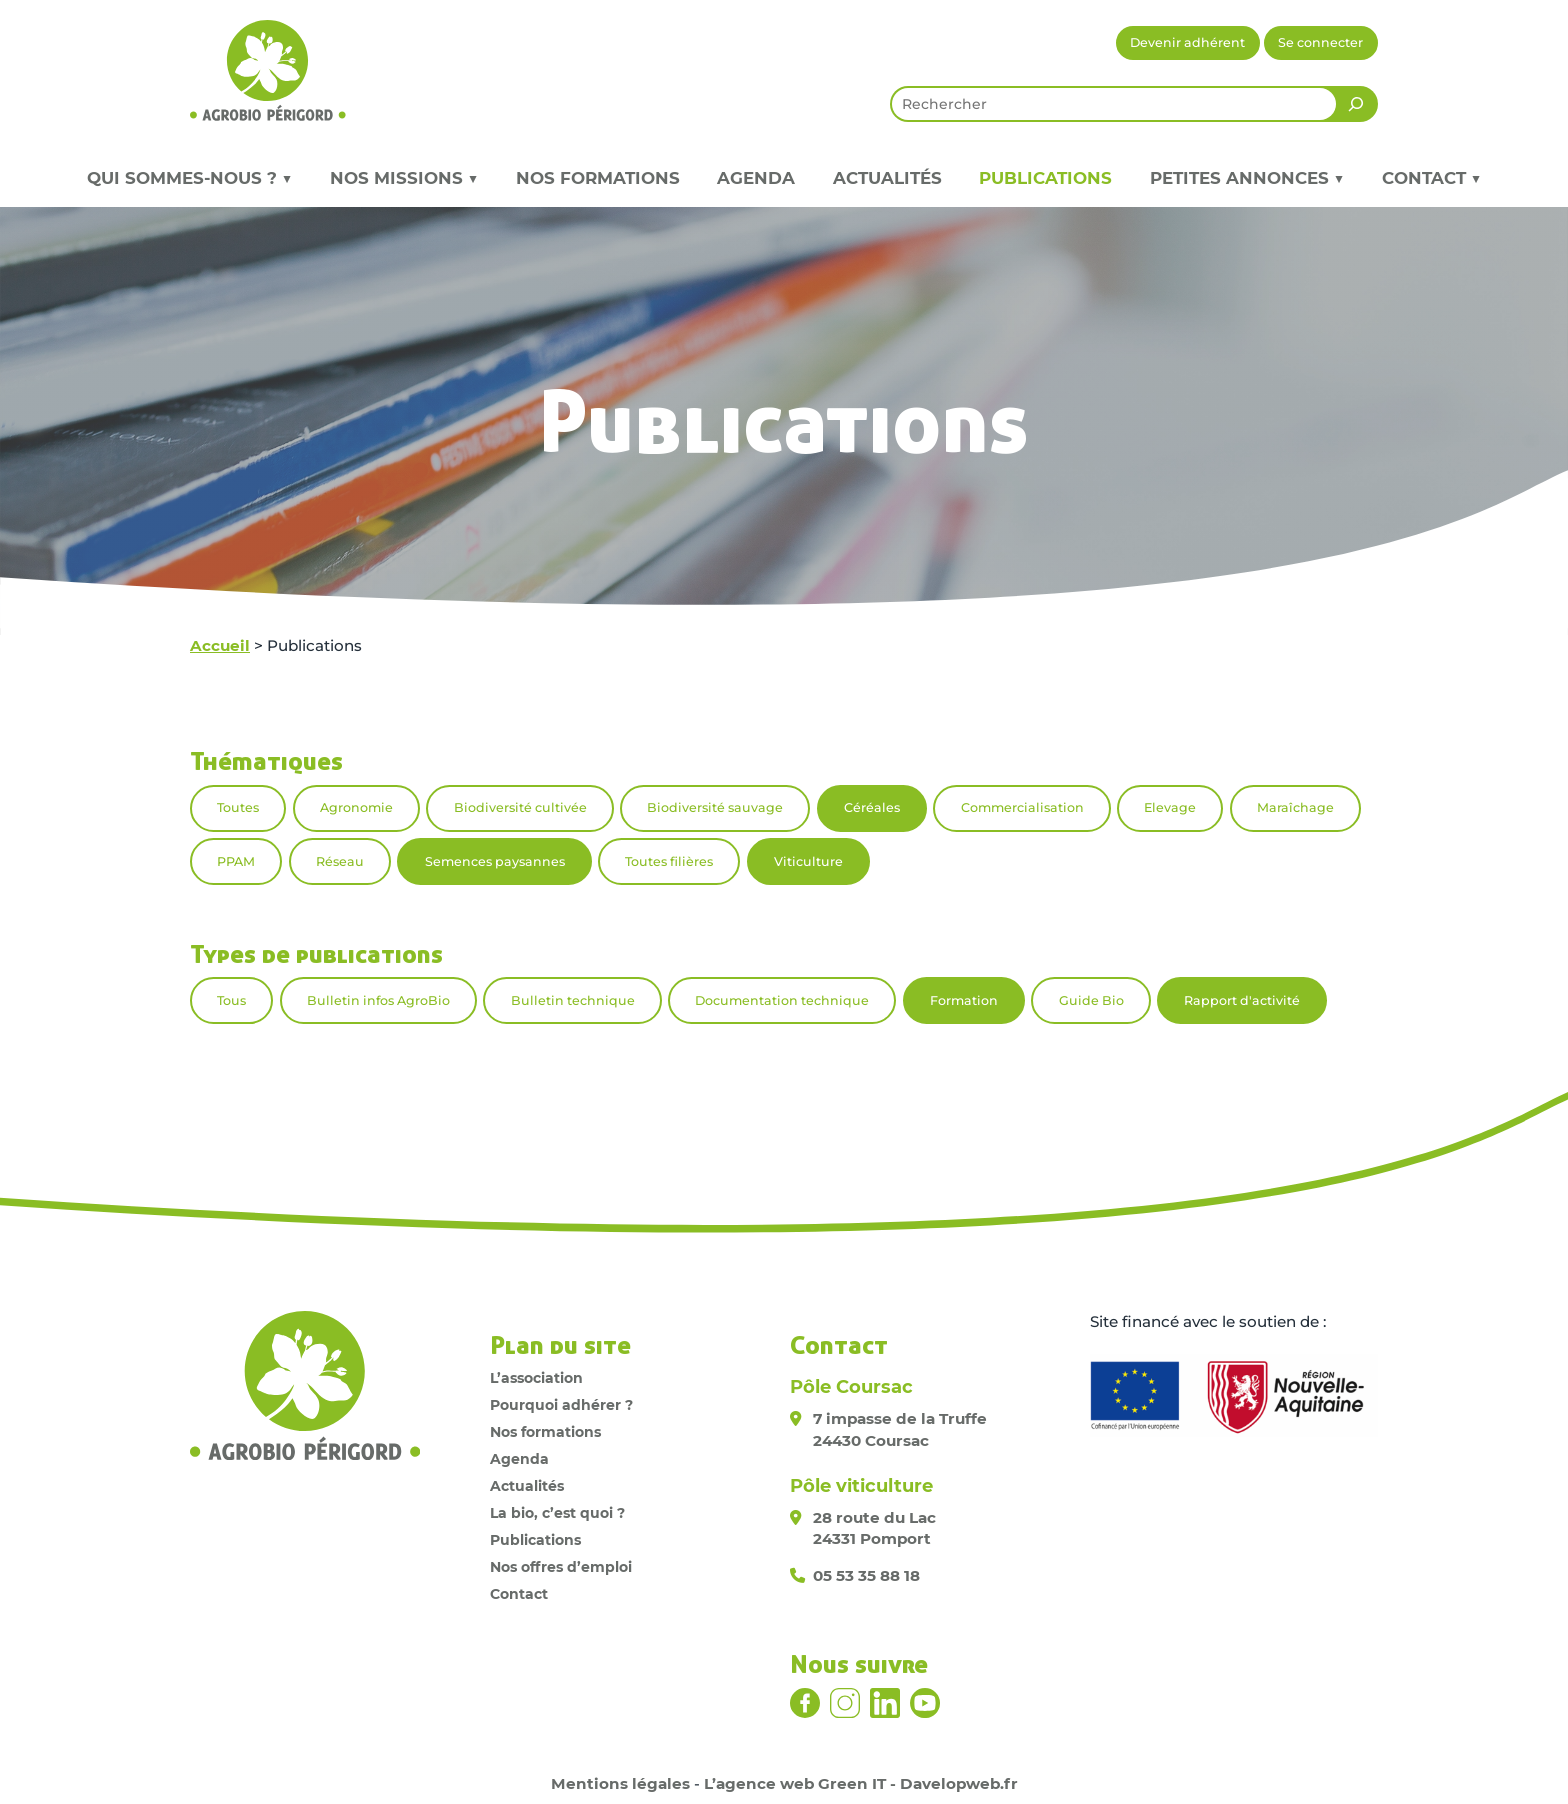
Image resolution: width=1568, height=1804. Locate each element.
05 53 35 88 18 (866, 1575)
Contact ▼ (1431, 178)
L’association (536, 1378)
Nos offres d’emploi (561, 1567)
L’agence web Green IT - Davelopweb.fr (861, 1783)
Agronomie (356, 807)
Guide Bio (1091, 1000)
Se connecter (1320, 42)
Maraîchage (1295, 807)
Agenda (756, 178)
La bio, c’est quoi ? (557, 1513)
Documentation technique (782, 1000)
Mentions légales (620, 1783)
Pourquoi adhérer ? (561, 1405)
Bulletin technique (573, 1000)
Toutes (238, 807)
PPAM (236, 861)
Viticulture (808, 861)
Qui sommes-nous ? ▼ (189, 178)
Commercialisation (1022, 807)
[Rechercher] (1356, 104)
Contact (519, 1594)
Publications (1045, 178)
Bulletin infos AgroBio (378, 1000)
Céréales (872, 807)
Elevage (1170, 807)
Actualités (887, 178)
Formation (964, 1000)
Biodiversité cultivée (520, 807)
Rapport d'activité (1242, 1000)
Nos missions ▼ (404, 178)
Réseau (340, 861)
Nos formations (598, 178)
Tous (231, 1000)
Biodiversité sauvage (715, 807)
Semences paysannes (495, 861)
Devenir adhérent (1187, 42)
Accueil (220, 645)
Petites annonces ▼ (1247, 178)
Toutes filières (669, 861)
